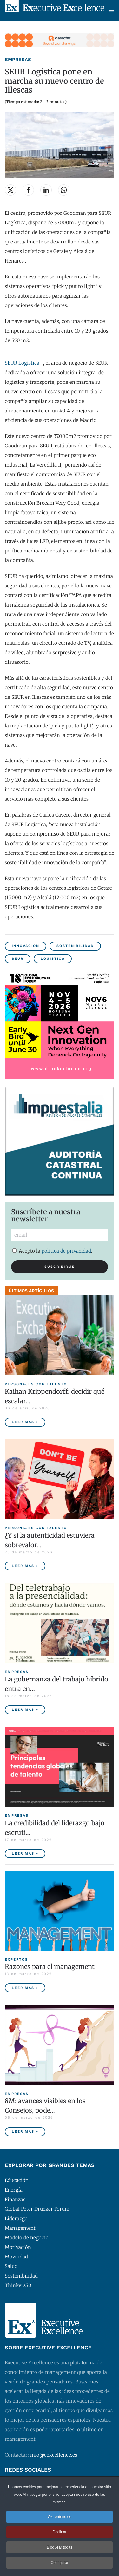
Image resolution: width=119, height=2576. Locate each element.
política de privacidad (66, 1251)
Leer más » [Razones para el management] (25, 1988)
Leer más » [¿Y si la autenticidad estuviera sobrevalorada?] (25, 1566)
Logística (53, 959)
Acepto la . (52, 1251)
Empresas (18, 59)
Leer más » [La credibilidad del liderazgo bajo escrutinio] (25, 1853)
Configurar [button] (59, 2563)
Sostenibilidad (75, 946)
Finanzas (15, 2199)
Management (20, 2228)
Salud (11, 2266)
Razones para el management (50, 1966)
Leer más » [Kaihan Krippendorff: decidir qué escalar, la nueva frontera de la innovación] (25, 1422)
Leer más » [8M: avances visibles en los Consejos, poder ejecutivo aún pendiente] (25, 2132)
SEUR (17, 959)
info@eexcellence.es (53, 2455)
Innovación (25, 946)
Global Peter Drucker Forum (37, 2209)
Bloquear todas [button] (59, 2548)
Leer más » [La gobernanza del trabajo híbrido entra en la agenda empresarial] (25, 1710)
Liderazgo (16, 2218)
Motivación (18, 2247)
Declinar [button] (59, 2533)
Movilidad (16, 2257)
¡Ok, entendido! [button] (59, 2518)
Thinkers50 (18, 2285)
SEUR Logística (22, 363)
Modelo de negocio (27, 2238)
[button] (111, 10)
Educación (17, 2180)
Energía (14, 2190)
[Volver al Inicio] (54, 10)
